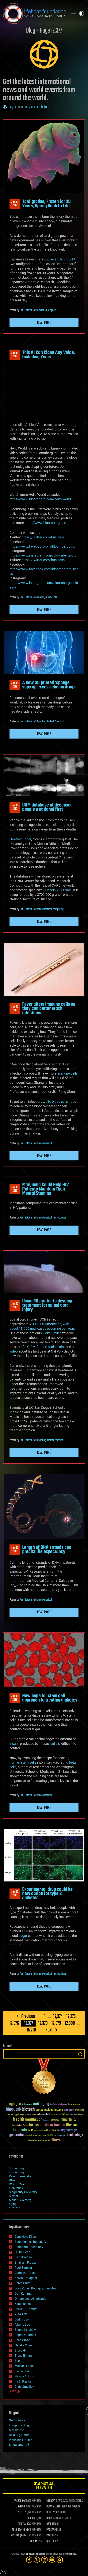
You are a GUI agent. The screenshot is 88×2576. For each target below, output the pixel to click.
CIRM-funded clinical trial (46, 1347)
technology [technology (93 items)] (75, 2135)
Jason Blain (23, 2371)
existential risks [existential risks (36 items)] (44, 2114)
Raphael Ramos (25, 2335)
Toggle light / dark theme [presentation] (81, 13)
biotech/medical (55, 721)
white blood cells (55, 1102)
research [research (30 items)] (28, 2135)
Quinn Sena (22, 2252)
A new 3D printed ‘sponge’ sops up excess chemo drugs (48, 685)
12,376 (14, 2023)
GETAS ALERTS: (53, 2506)
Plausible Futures (20, 2440)
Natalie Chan (23, 2345)
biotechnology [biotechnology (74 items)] (44, 2110)
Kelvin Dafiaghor (26, 2278)
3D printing (40, 721)
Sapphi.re (71, 2554)
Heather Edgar (20, 839)
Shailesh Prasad (25, 2262)
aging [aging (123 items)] (13, 2104)
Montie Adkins (24, 2376)
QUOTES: (50, 2541)
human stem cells (23, 1762)
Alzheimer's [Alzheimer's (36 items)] (27, 2104)
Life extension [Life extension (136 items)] (54, 2124)
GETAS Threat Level (44, 2486)
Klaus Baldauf (24, 2304)
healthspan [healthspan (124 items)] (33, 2119)
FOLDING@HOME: (20, 2529)
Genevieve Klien (25, 2236)
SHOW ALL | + (15, 2391)
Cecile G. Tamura (26, 2309)
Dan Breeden (23, 2257)
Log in (12, 107)
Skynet (13, 2196)
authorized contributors (35, 107)
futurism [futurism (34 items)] (73, 2115)
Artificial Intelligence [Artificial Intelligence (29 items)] (58, 2104)
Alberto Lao (22, 2324)
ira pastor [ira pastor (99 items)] (36, 2125)
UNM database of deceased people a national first (47, 807)
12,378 (43, 2023)
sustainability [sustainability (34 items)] (60, 2135)
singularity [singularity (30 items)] (42, 2135)
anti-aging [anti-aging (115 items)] (41, 2104)
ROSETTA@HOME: (19, 2535)
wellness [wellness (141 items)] (54, 2140)
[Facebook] (29, 2559)
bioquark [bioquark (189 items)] (13, 2109)
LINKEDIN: (20, 2506)
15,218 (31, 2030)
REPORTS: (51, 2524)
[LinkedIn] (44, 2559)
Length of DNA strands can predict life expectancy (46, 1550)
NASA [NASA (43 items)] (30, 2130)
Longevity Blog (19, 2425)
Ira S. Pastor (23, 2381)
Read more (44, 322)
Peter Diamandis (20, 2176)
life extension (42, 310)
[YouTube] (52, 2559)
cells (53, 1744)
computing (58, 909)
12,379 (56, 2023)
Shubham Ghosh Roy (29, 2247)
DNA (12, 2180)
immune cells (67, 1073)
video (14, 1351)
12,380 (70, 2023)
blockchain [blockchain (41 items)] (69, 2110)
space (53, 310)
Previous (28, 2016)
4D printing (16, 2172)
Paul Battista (26, 310)
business (39, 597)
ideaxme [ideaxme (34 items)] (55, 2120)
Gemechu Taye (25, 2273)
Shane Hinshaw (25, 2330)
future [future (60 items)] (65, 2114)
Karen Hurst (22, 2283)
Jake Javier (52, 1333)
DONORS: (31, 2518)
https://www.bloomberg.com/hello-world (40, 499)
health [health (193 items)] (18, 2119)
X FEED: (21, 2512)
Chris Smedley (24, 2386)
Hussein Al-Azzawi (57, 890)
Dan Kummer (23, 2293)
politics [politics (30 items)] (47, 2131)
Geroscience (17, 2420)
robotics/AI (51, 597)
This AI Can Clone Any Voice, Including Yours (48, 355)
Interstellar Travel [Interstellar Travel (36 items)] (20, 2125)
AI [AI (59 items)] (19, 2104)
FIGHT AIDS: (24, 2524)
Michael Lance (24, 2366)
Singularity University (23, 2192)
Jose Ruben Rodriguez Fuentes (35, 2288)
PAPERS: (50, 2535)
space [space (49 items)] (50, 2135)
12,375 (71, 2016)
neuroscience (59, 1217)
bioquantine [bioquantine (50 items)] (74, 2104)
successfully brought (59, 259)
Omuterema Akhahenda (30, 2299)
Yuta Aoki (21, 2314)
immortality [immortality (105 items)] (67, 2119)
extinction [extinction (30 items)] (56, 2115)
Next (48, 2030)
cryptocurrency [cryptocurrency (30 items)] (20, 2115)
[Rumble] (60, 2559)
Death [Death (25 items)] (34, 2115)
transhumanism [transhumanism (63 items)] (37, 2140)
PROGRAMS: (52, 2529)
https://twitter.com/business (43, 537)
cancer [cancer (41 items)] (9, 2114)
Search (80, 2054)
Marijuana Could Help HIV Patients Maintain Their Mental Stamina (45, 1189)
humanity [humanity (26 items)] (46, 2120)
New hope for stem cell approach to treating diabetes (49, 1698)
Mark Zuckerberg (20, 2200)
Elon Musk (16, 2188)
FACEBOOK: (19, 2501)
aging (13, 2204)
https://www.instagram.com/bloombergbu (42, 555)
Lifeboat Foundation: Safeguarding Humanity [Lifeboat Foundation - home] (34, 13)
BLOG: (49, 2512)
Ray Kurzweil (17, 2184)
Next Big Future (19, 2435)
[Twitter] (37, 2559)
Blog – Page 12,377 (44, 30)
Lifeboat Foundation (35, 2554)
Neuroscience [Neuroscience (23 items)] (38, 2131)
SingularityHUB (19, 2445)
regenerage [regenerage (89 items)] (69, 2130)
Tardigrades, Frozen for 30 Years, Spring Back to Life (46, 204)
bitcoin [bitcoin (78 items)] (58, 2110)
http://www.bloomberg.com (46, 523)
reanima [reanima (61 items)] (55, 2130)
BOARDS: (50, 2518)
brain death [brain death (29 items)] (79, 2110)
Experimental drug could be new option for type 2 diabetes (47, 1894)
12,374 (58, 2016)
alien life (14, 2208)
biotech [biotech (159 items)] (28, 2109)
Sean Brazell (23, 2340)
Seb (17, 2361)
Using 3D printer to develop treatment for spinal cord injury (47, 1305)
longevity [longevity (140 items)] (20, 2130)
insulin (14, 1744)
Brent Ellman (23, 2355)
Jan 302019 (14, 203)
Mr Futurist (16, 2430)
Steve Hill (21, 2350)
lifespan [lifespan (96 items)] (72, 2125)
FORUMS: (34, 2541)
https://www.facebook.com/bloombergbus (42, 546)
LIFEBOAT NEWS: (54, 2501)
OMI (32, 848)
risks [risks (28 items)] (35, 2135)
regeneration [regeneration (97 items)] (15, 2135)
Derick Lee (22, 2319)
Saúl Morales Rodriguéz (31, 2242)
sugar (23, 1936)
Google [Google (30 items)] (80, 2115)
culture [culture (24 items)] (29, 2115)
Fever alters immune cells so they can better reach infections (48, 1009)
